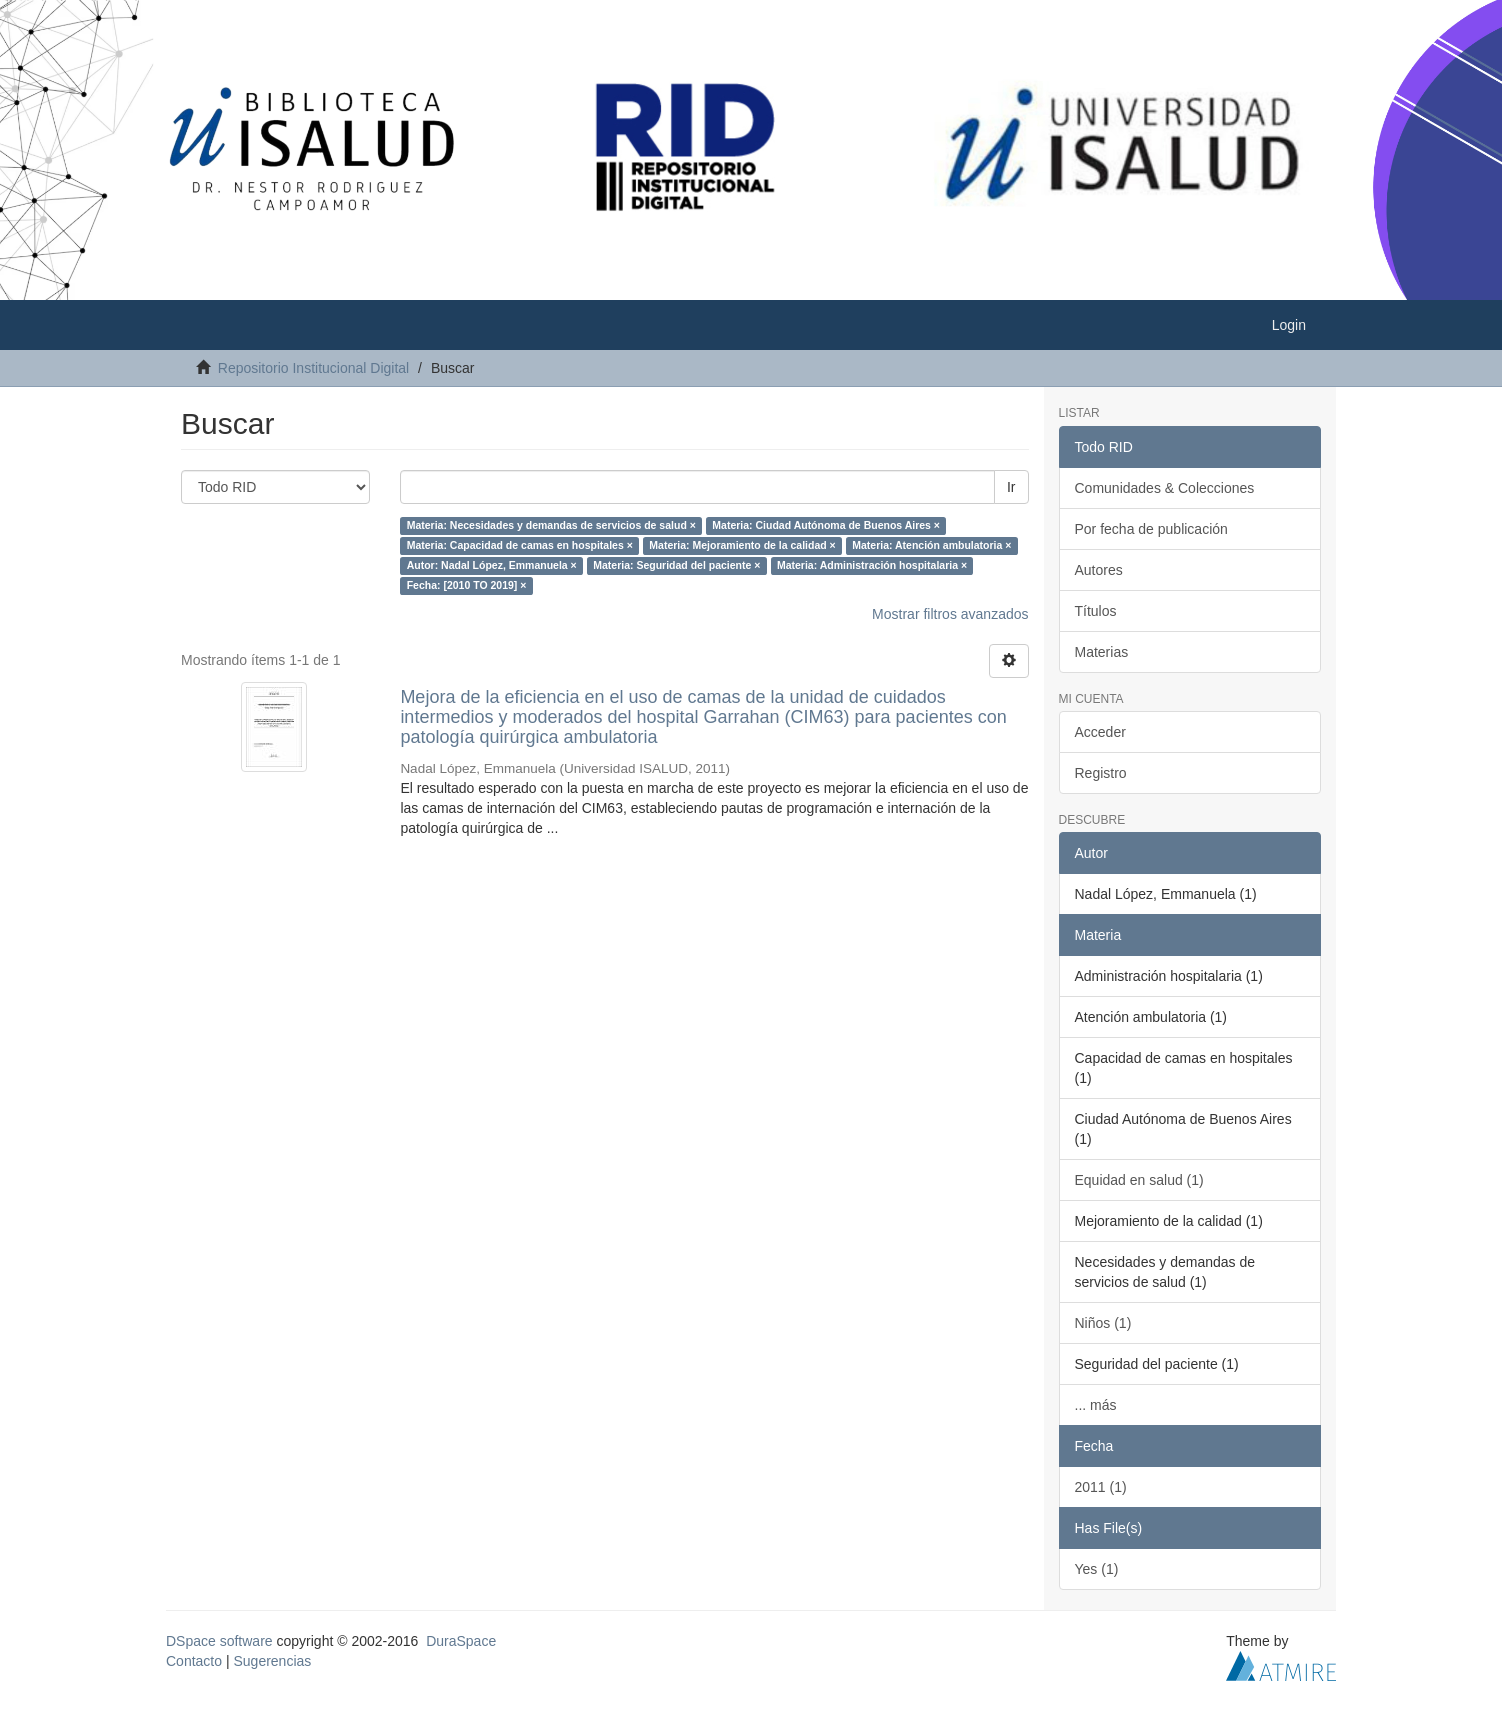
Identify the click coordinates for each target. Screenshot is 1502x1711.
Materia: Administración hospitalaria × (872, 565)
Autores (1099, 570)
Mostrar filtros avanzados (950, 614)
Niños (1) (1103, 1323)
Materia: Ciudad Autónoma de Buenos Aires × (826, 525)
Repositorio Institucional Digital (313, 368)
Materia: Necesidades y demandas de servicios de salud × (551, 525)
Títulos (1096, 611)
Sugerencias (272, 1661)
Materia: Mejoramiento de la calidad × (742, 545)
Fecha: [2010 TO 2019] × (467, 585)
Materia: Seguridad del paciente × (676, 565)
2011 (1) (1101, 1487)
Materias (1102, 652)
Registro (1101, 773)
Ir (1011, 487)
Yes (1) (1097, 1569)
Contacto (194, 1661)
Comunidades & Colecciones (1165, 488)
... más (1096, 1405)
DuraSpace (461, 1641)
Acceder (1100, 732)
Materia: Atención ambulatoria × (931, 545)
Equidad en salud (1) (1139, 1180)
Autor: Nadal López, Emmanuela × (492, 565)
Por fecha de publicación (1151, 529)
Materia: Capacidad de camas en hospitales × (520, 545)
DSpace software (219, 1641)
